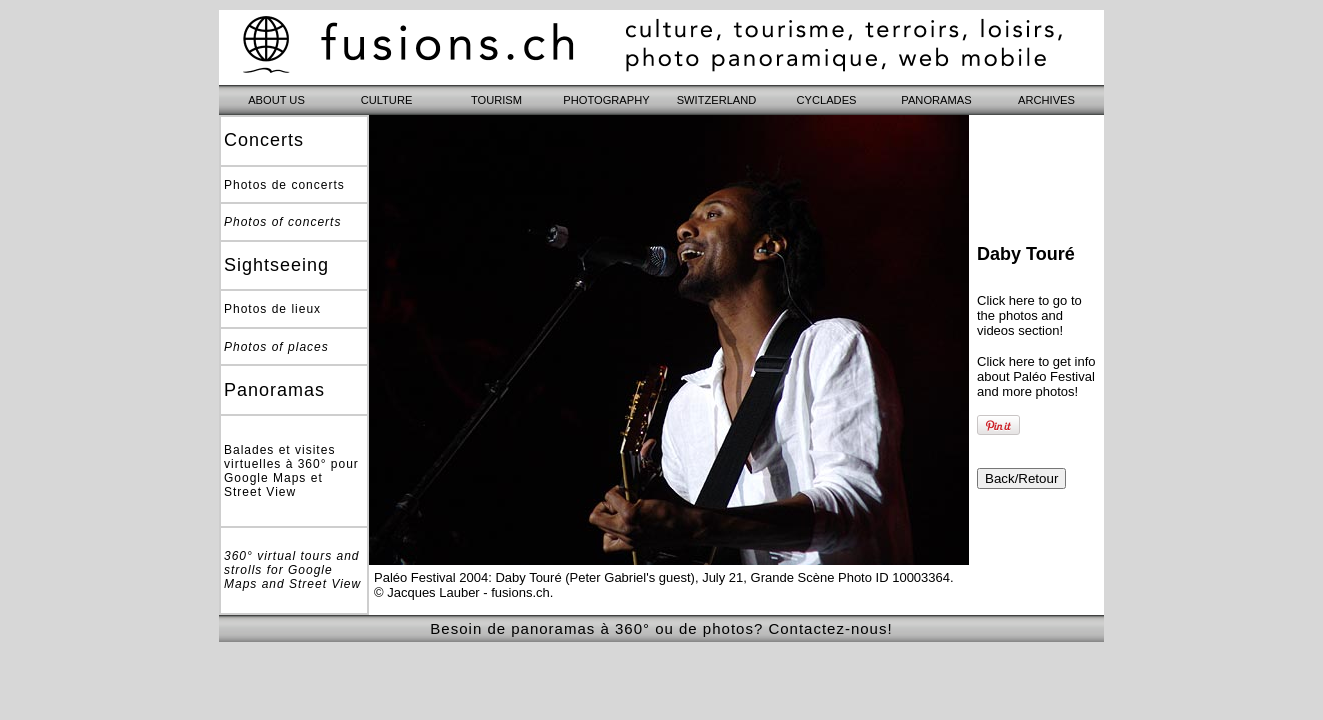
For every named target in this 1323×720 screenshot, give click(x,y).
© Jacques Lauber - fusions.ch (462, 592)
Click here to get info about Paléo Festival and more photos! (1036, 376)
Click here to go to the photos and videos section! (1029, 315)
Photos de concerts (284, 185)
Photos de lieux (272, 309)
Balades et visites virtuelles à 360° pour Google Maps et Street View (291, 471)
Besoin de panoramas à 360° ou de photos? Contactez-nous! (661, 628)
